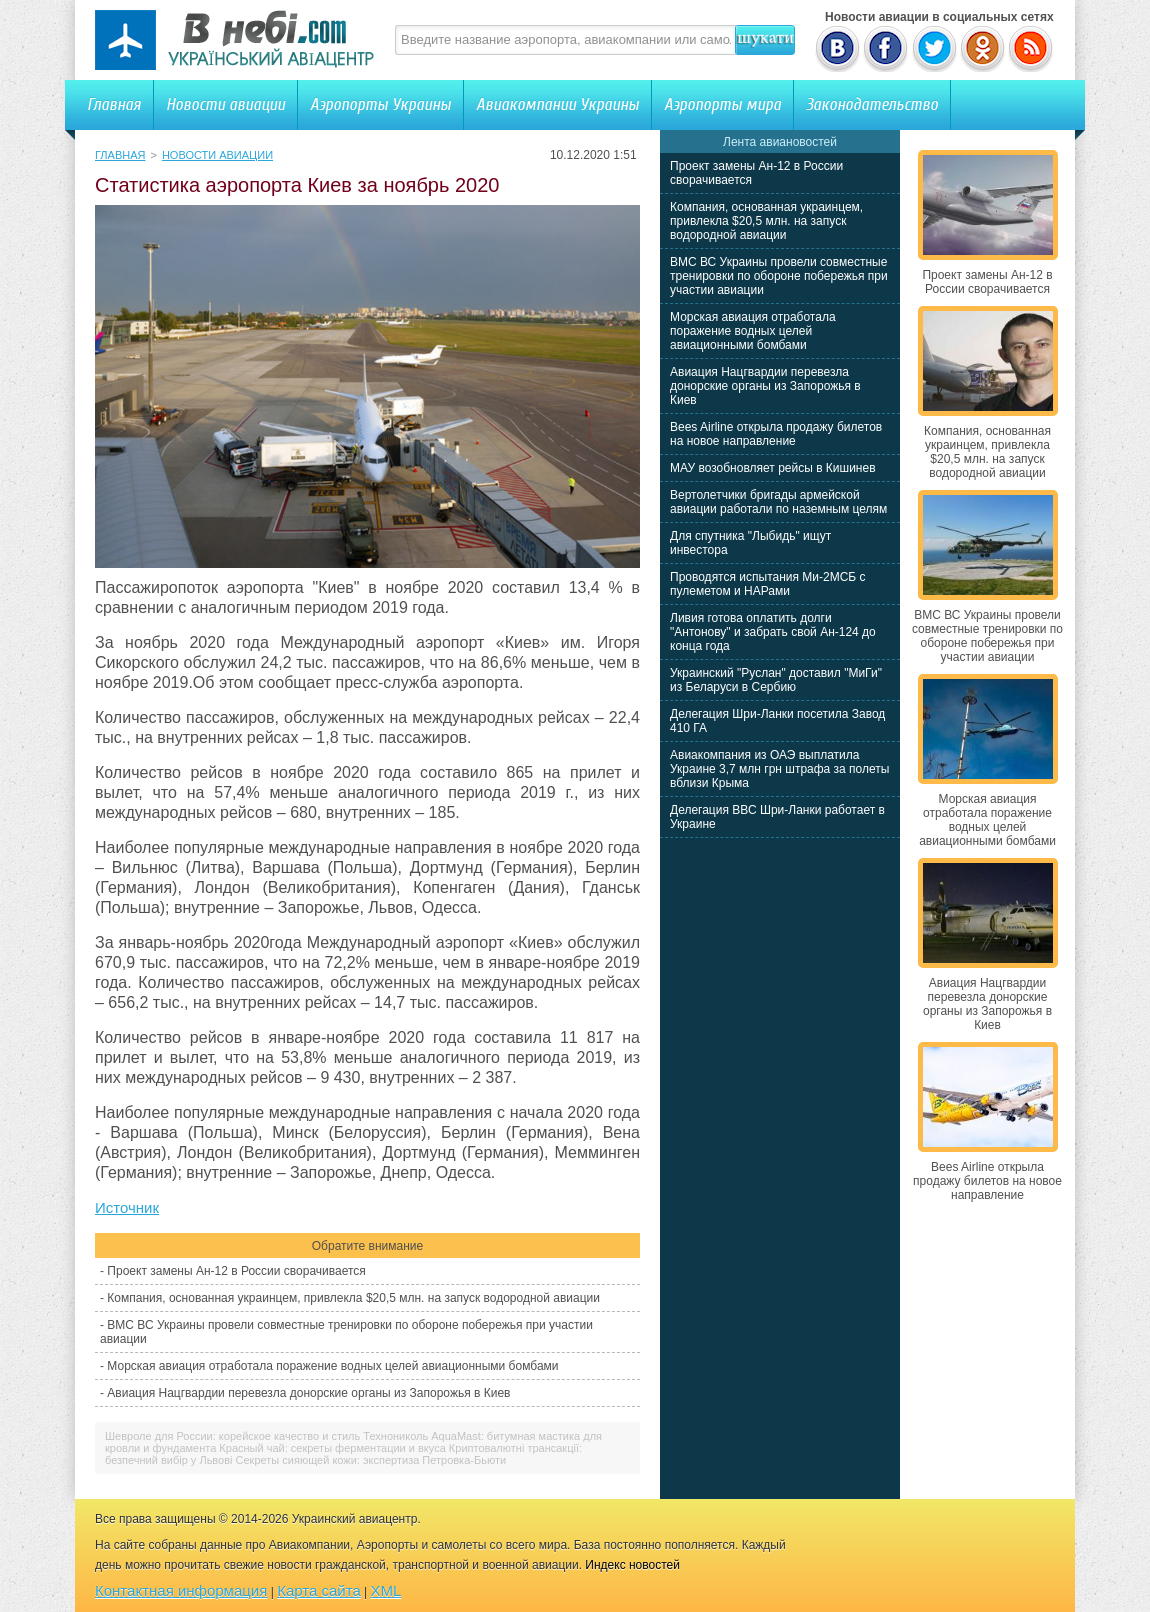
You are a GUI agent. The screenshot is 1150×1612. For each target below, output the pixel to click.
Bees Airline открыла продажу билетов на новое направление (776, 434)
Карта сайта (319, 1590)
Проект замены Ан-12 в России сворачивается (236, 1271)
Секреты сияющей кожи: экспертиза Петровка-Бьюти (371, 1460)
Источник (127, 1207)
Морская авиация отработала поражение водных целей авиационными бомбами (332, 1366)
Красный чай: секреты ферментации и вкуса (332, 1448)
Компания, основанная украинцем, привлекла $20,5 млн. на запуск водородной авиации (353, 1298)
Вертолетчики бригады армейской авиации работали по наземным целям (778, 502)
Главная (114, 104)
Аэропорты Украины (380, 104)
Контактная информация (181, 1590)
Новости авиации (225, 104)
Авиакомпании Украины (557, 104)
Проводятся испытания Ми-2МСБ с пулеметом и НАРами (768, 584)
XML (386, 1590)
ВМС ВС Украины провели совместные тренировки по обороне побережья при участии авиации (779, 276)
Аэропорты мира (722, 104)
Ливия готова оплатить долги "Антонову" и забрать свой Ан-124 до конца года (773, 632)
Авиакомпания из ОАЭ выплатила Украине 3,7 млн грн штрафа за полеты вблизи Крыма (779, 769)
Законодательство (872, 104)
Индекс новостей (632, 1565)
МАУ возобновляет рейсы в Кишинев (773, 468)
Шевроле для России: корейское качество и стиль (232, 1436)
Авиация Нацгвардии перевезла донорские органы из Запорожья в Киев (308, 1393)
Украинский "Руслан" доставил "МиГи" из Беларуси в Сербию (776, 680)
